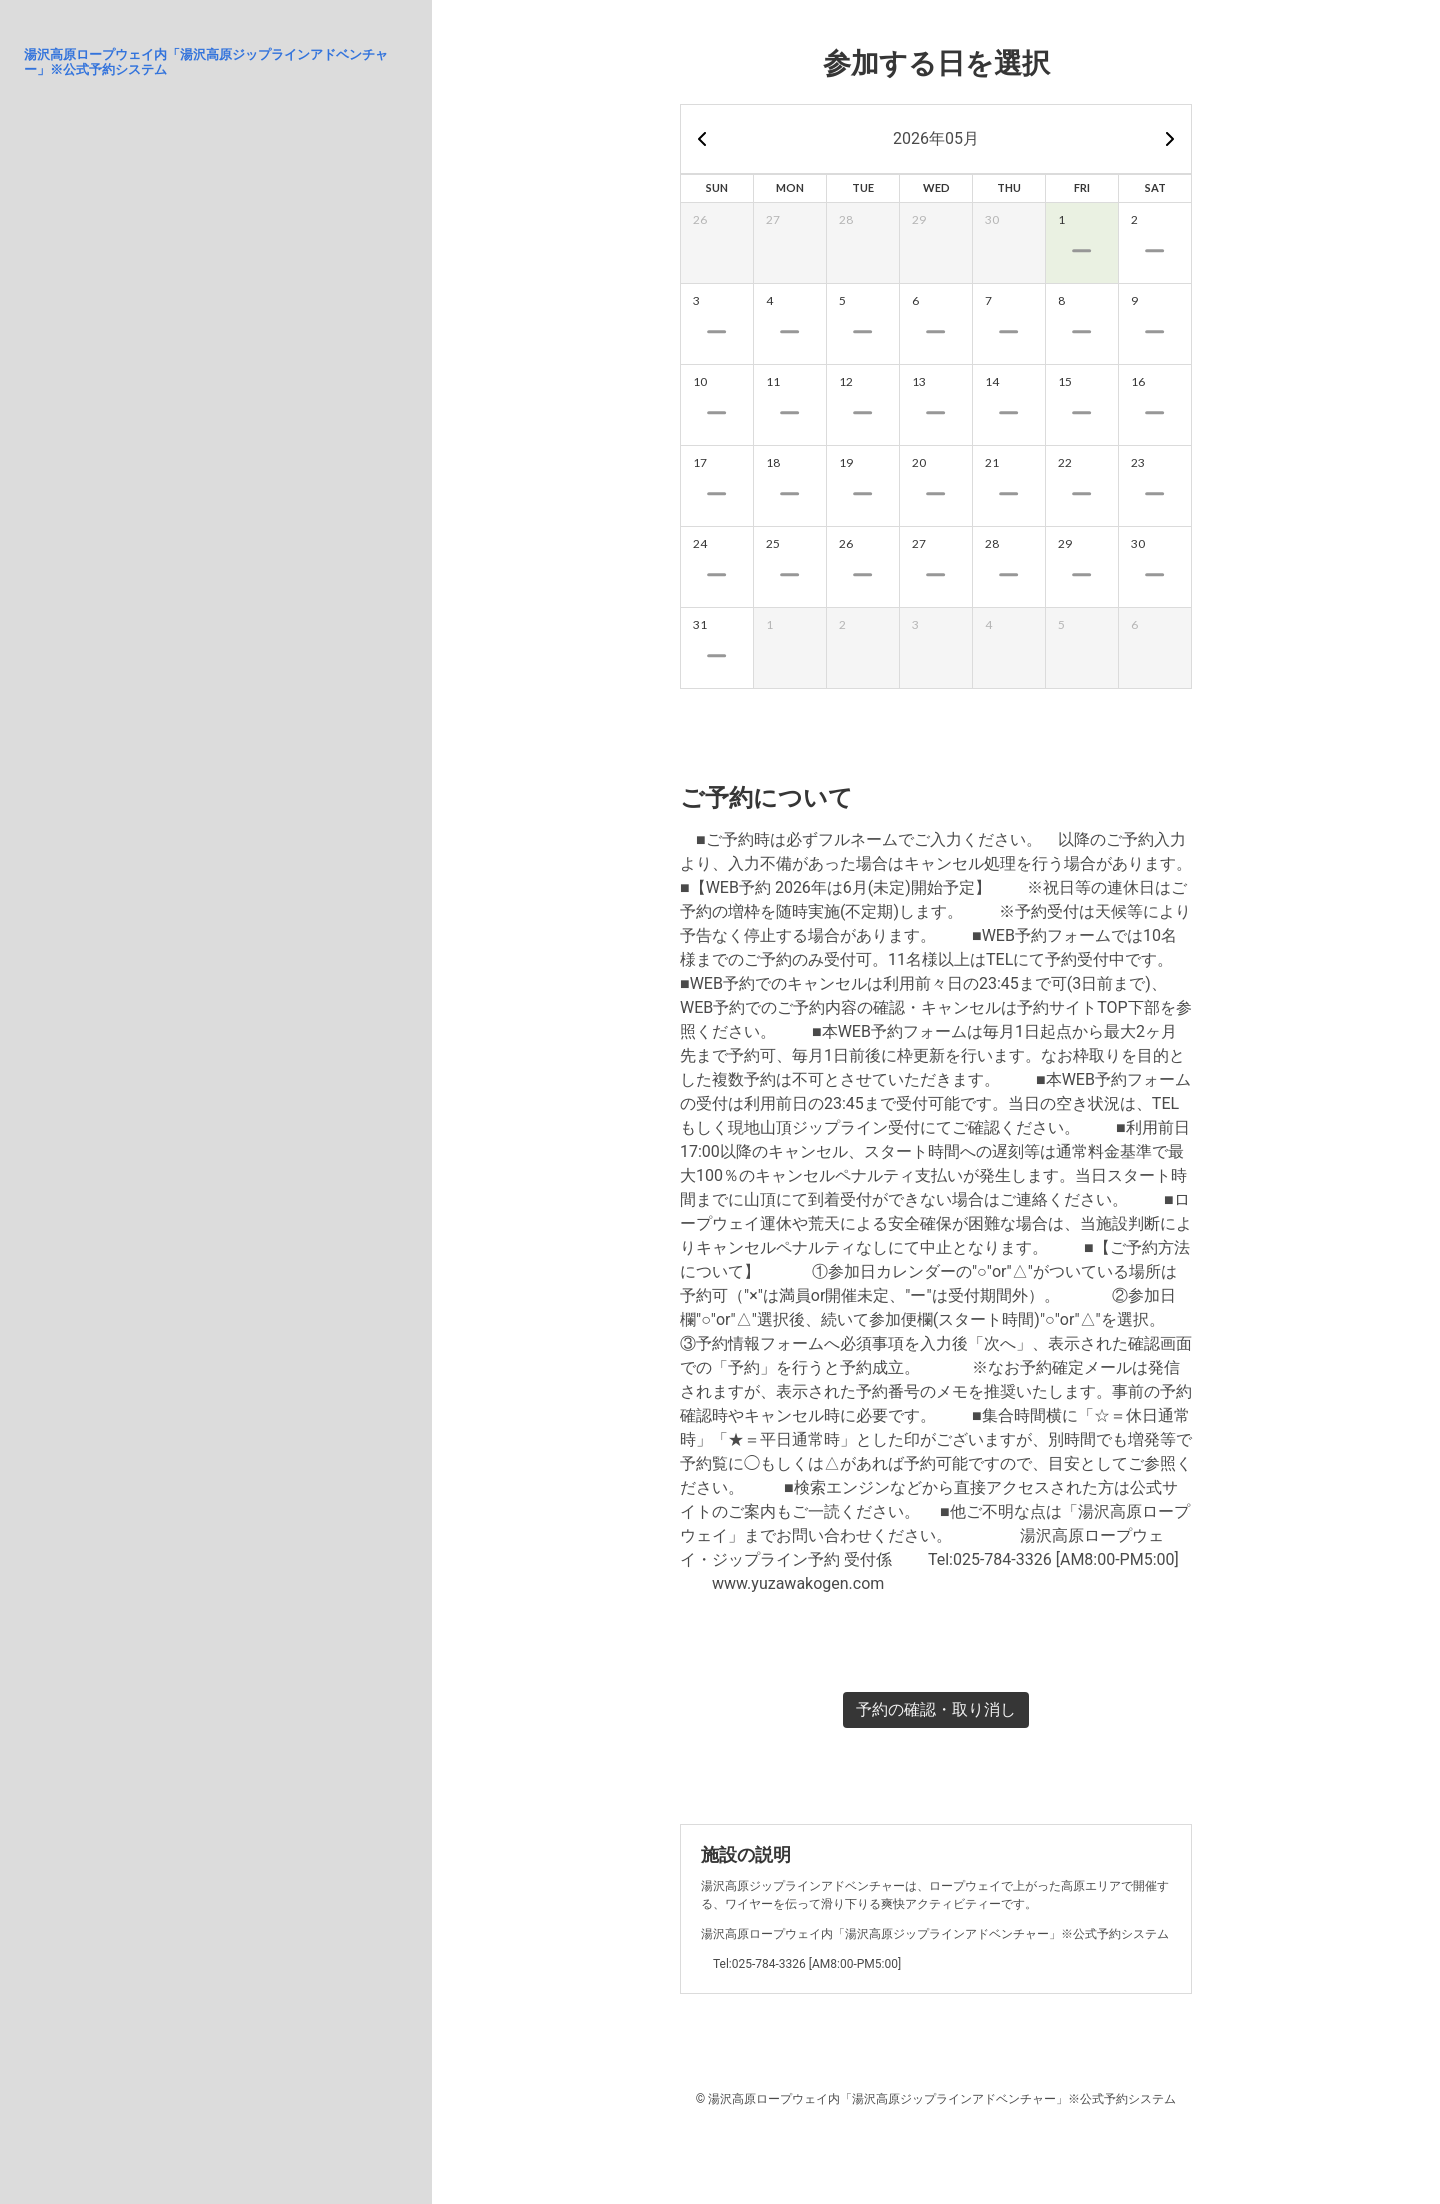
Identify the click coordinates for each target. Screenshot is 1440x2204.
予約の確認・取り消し (936, 1709)
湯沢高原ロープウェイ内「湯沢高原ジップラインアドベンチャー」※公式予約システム (206, 62)
